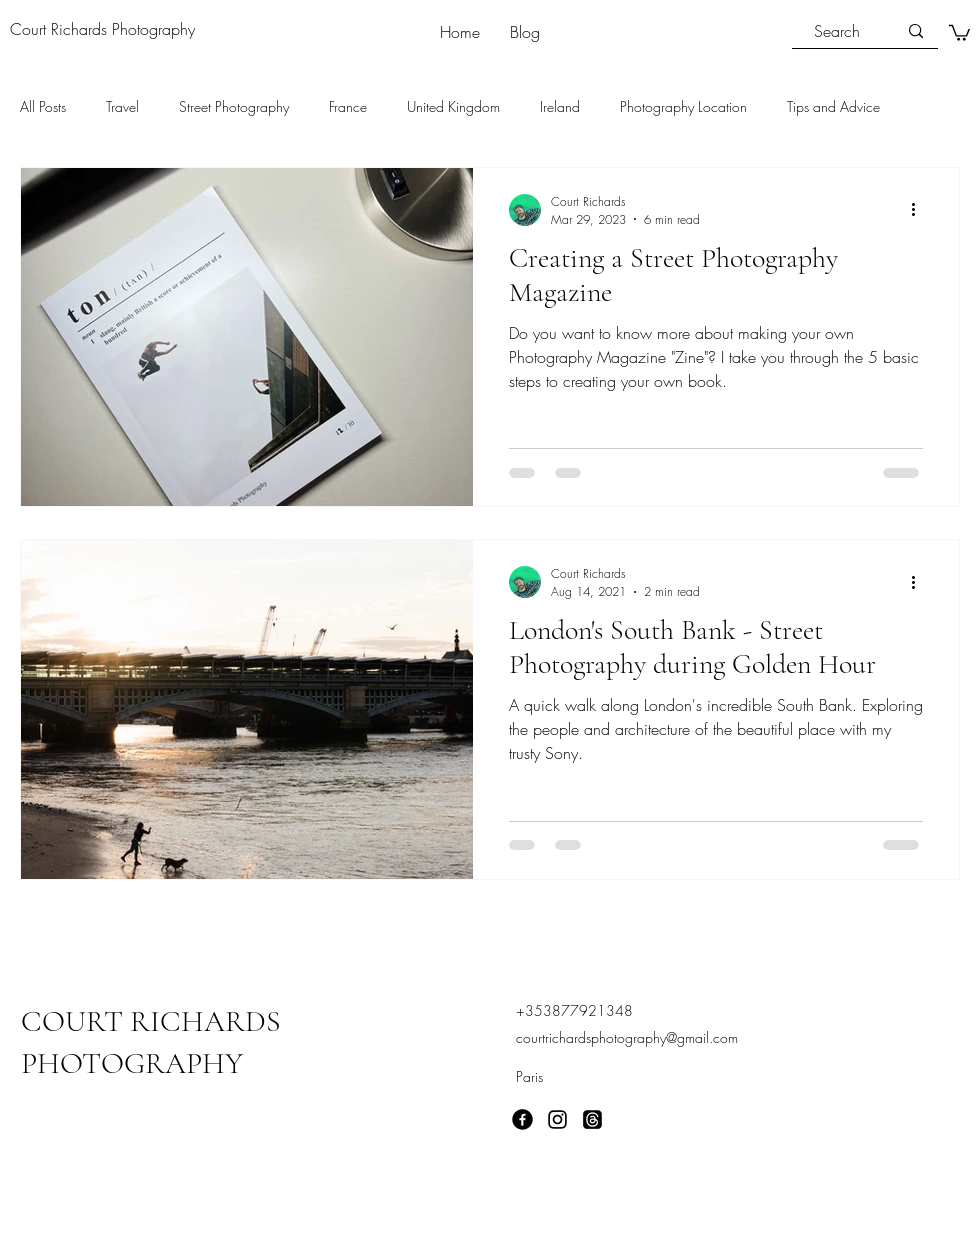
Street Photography (234, 106)
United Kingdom (453, 106)
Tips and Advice (833, 106)
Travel (122, 106)
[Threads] (592, 1119)
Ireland (560, 106)
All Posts (43, 106)
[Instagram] (557, 1119)
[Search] (837, 31)
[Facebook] (522, 1119)
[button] (959, 32)
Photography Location (683, 106)
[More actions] (920, 210)
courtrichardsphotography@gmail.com (627, 1037)
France (348, 106)
